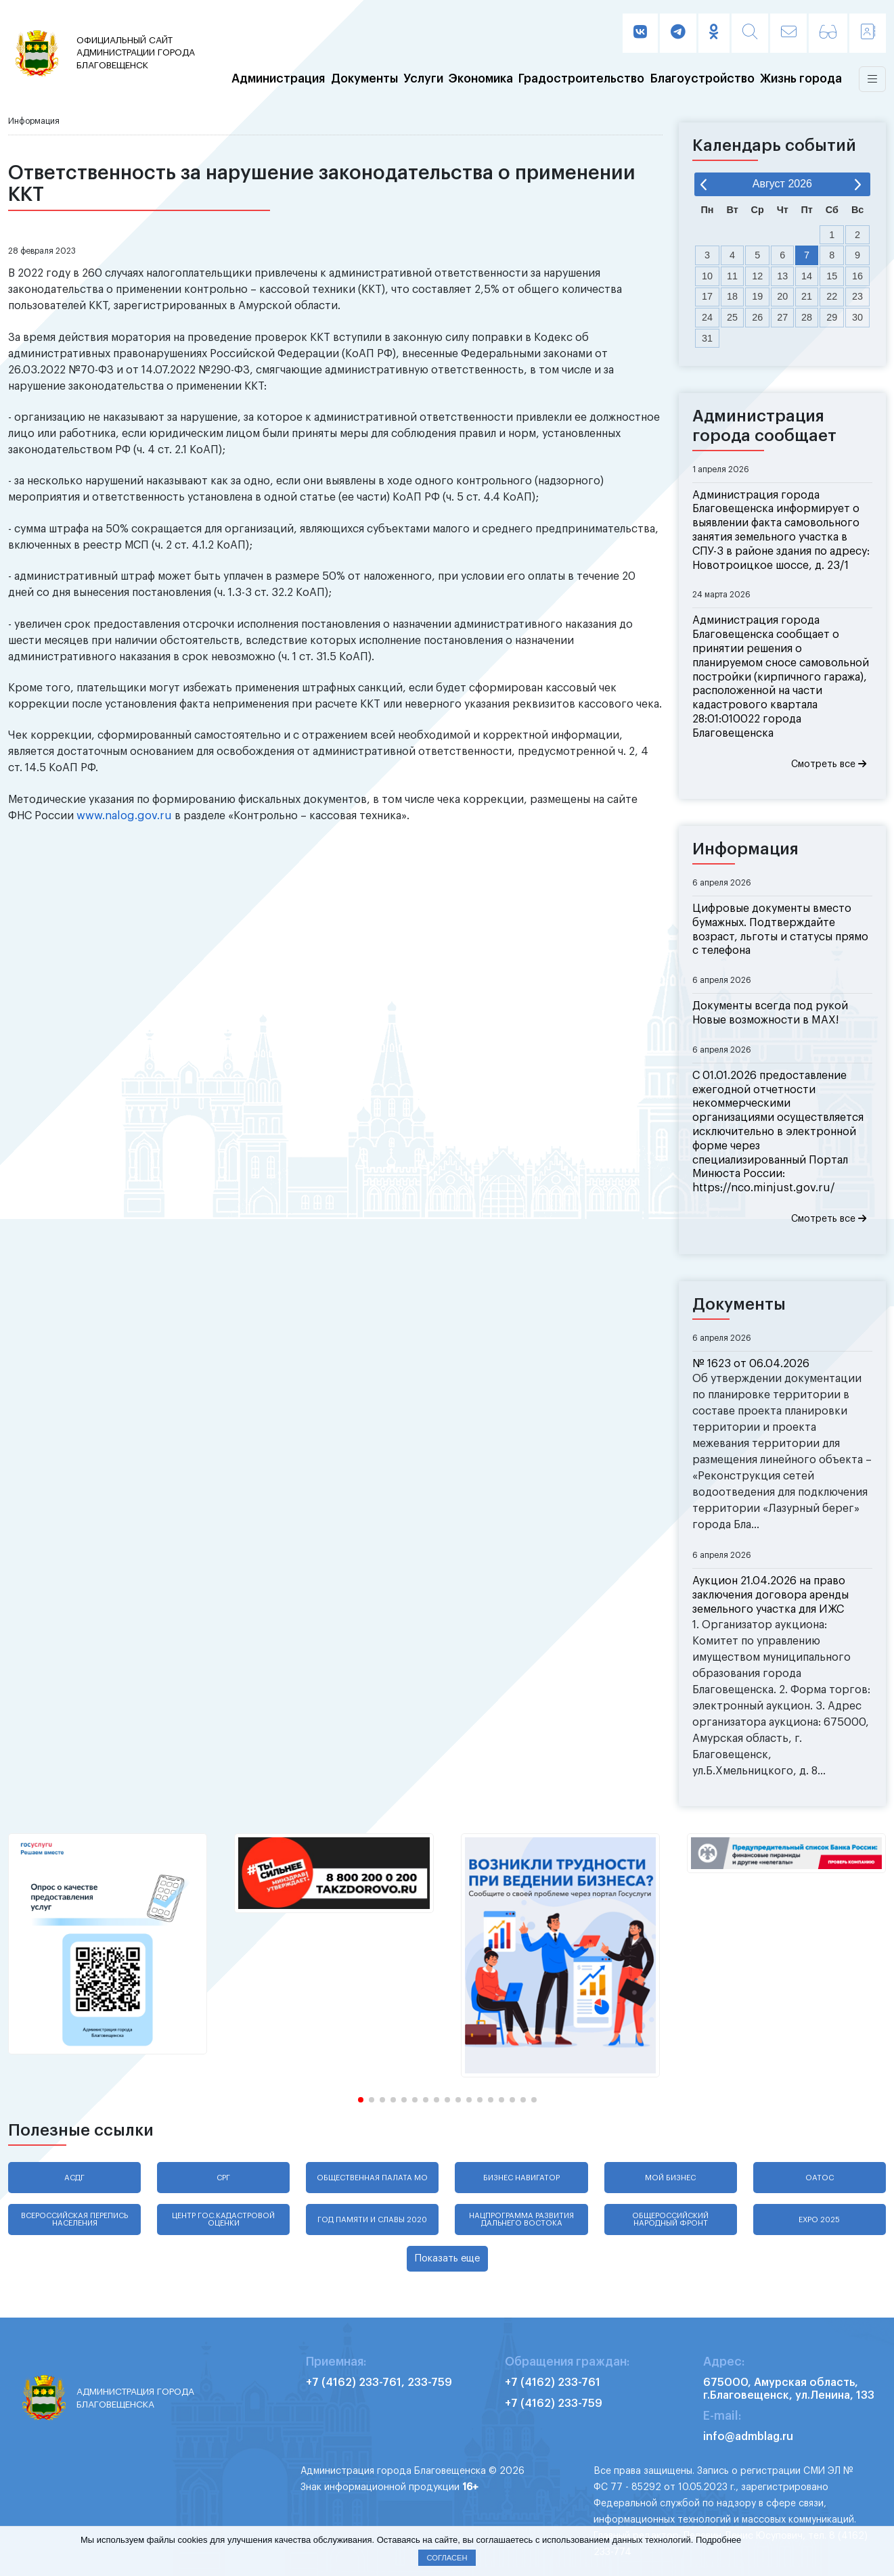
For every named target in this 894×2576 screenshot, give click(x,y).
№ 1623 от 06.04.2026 (750, 1363)
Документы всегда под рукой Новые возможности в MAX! (770, 1013)
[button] (360, 2099)
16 (857, 276)
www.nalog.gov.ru (124, 815)
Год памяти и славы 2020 (372, 2220)
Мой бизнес (670, 2178)
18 (732, 296)
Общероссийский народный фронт (670, 2219)
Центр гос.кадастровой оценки (223, 2219)
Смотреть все (828, 764)
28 (806, 317)
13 (782, 276)
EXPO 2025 (819, 2220)
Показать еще (447, 2258)
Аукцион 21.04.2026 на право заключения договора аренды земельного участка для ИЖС (770, 1595)
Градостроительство (581, 79)
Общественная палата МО (372, 2178)
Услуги (423, 79)
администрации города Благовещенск (138, 52)
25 (732, 317)
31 (707, 338)
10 (707, 276)
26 (757, 317)
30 (857, 317)
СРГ (223, 2178)
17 (707, 296)
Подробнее (718, 2540)
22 (831, 296)
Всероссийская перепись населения (74, 2219)
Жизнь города (801, 79)
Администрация (278, 79)
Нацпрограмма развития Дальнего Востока (521, 2219)
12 (757, 276)
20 (782, 296)
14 (806, 276)
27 (782, 317)
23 (857, 296)
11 (732, 276)
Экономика (481, 79)
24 (707, 317)
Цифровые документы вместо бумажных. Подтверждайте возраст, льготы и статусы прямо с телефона (780, 929)
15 (831, 276)
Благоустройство (702, 79)
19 (757, 296)
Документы (364, 79)
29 (831, 317)
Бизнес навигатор (521, 2178)
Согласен (446, 2558)
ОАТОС (819, 2178)
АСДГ (74, 2178)
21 (806, 296)
